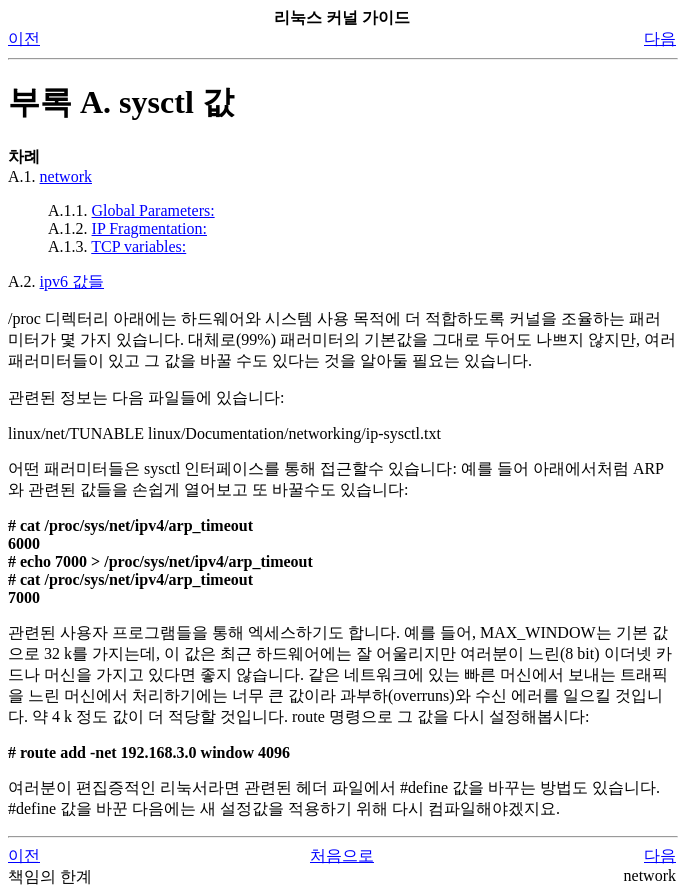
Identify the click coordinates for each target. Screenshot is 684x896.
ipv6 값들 (72, 281)
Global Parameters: (153, 210)
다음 (660, 38)
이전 (24, 38)
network (66, 176)
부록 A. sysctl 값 (121, 102)
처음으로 (342, 855)
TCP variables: (138, 246)
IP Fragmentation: (149, 228)
